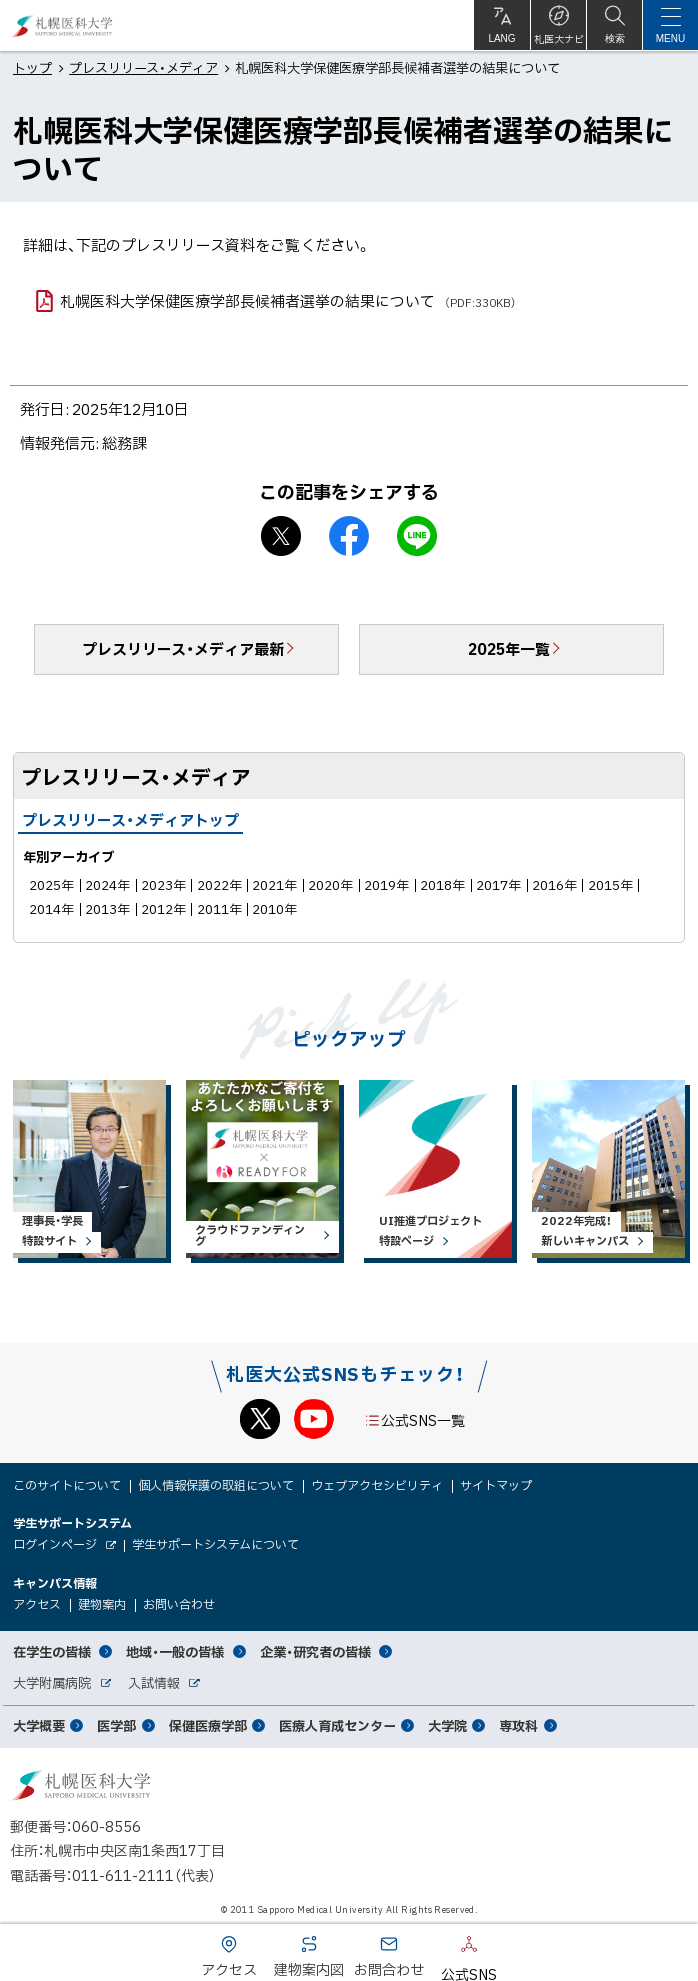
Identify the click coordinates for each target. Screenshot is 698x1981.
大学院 (447, 1725)
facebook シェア (349, 536)
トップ (32, 67)
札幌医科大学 (62, 25)
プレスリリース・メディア (143, 67)
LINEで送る (417, 536)
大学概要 (39, 1725)
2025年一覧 (509, 649)
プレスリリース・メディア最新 (183, 649)
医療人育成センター (337, 1725)
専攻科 (518, 1725)
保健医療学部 (208, 1725)
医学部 (116, 1725)
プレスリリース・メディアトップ (130, 820)
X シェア (281, 536)
